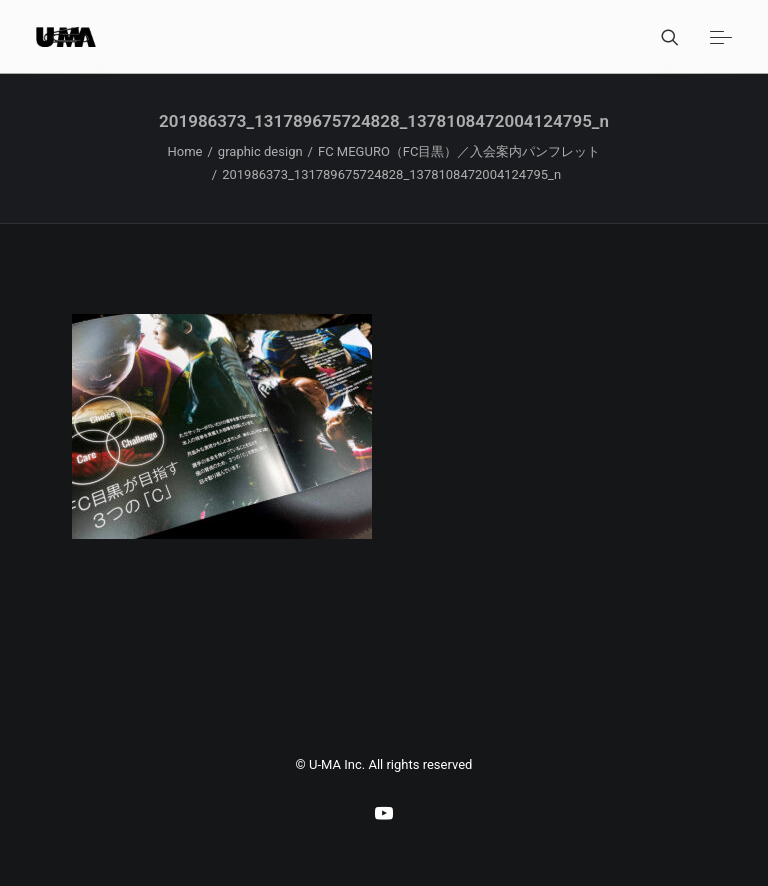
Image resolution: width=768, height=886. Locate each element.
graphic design (260, 151)
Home (185, 151)
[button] (721, 37)
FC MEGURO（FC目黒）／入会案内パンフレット (459, 151)
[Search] (661, 37)
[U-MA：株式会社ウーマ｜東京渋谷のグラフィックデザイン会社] (66, 37)
